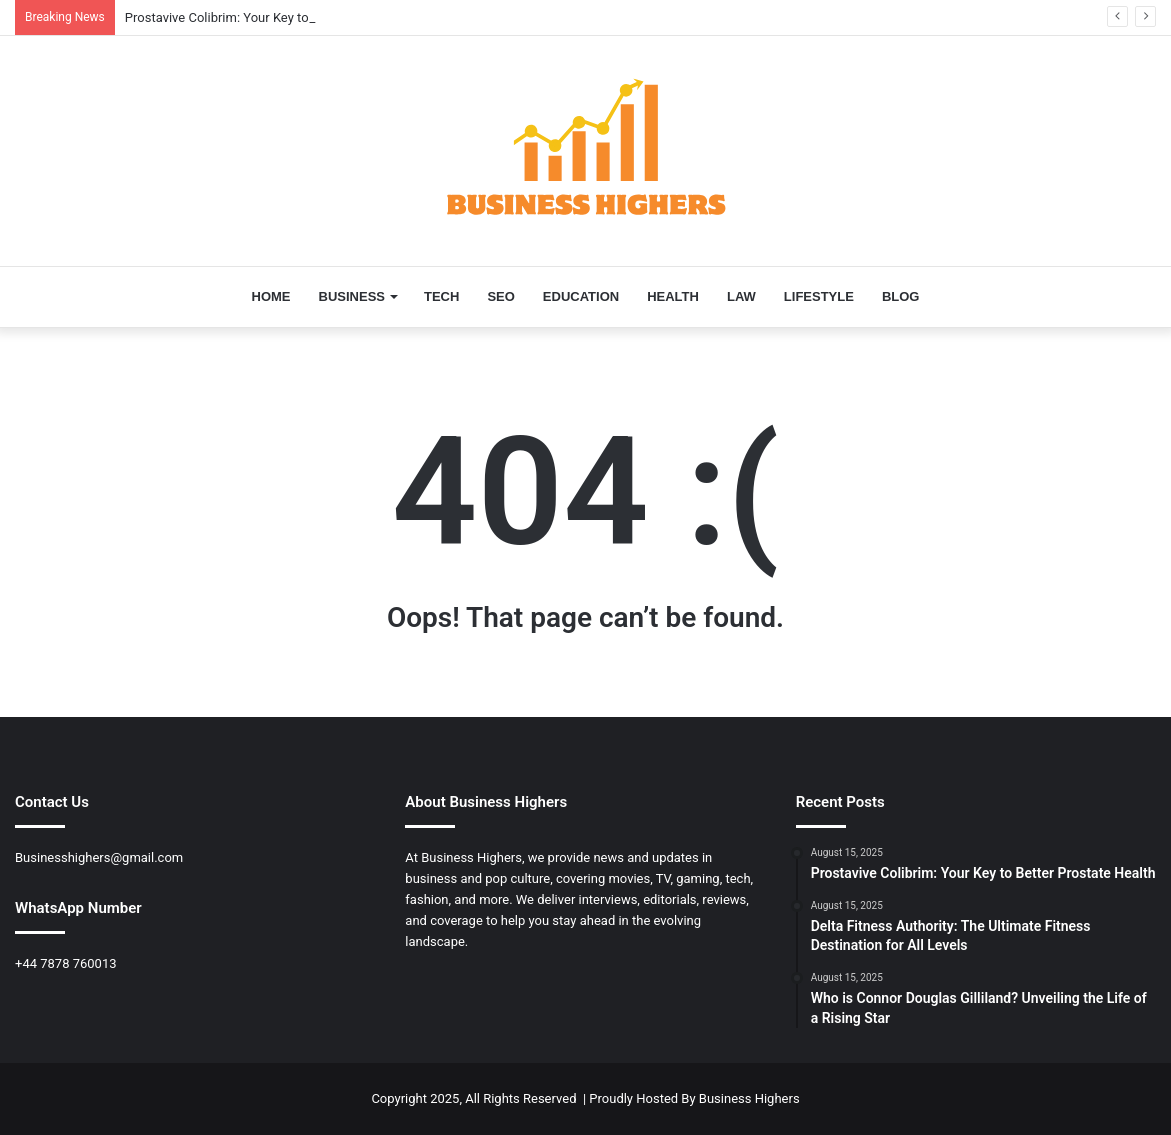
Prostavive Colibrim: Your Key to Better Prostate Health (282, 17)
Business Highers (749, 1098)
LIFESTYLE (819, 296)
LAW (741, 296)
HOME (271, 296)
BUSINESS (352, 296)
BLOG (901, 296)
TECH (441, 296)
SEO (500, 296)
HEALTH (673, 296)
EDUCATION (581, 296)
